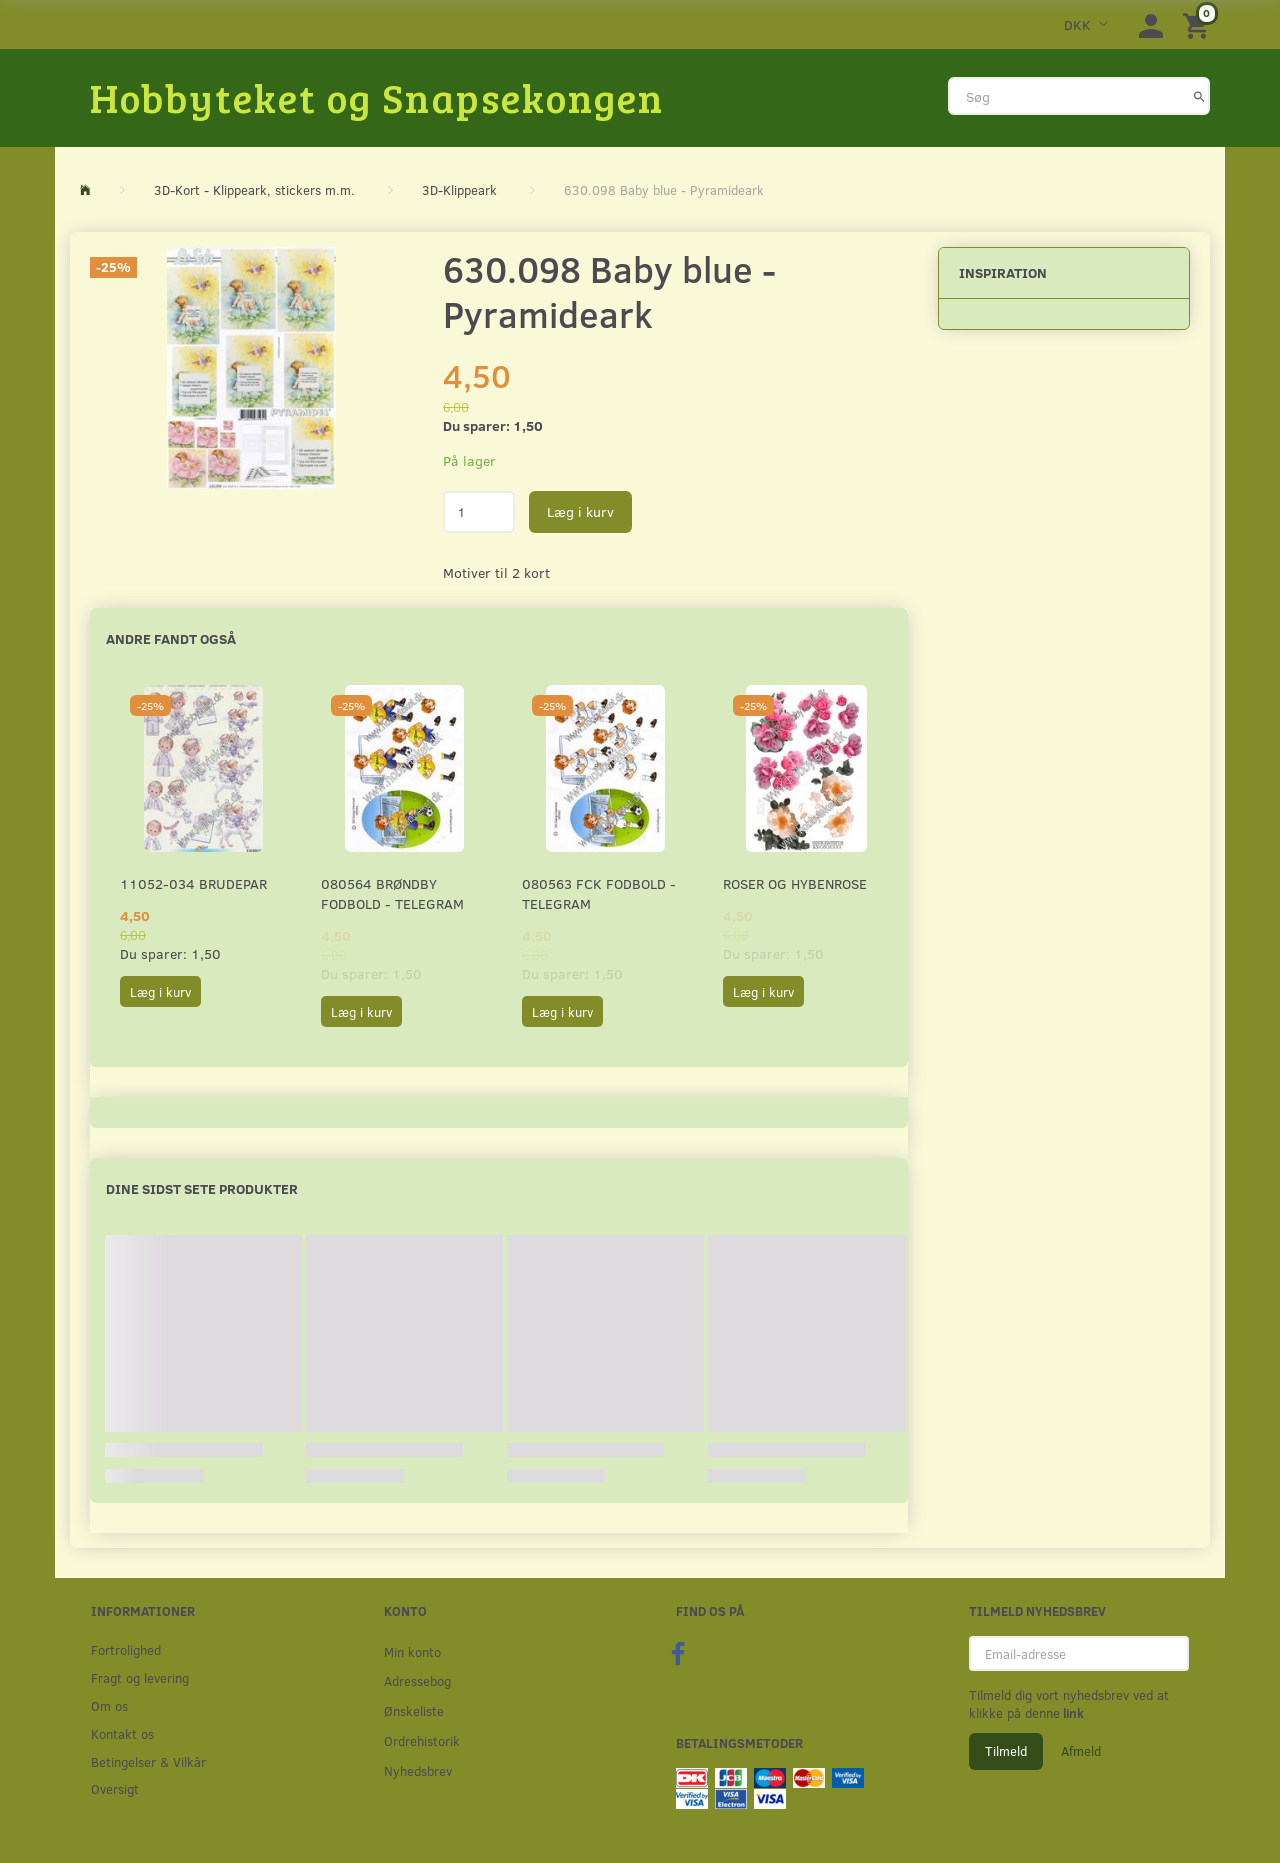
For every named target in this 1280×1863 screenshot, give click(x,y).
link (1072, 1713)
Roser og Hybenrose (795, 883)
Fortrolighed (126, 1649)
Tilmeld (1006, 1751)
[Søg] (1199, 96)
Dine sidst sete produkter (202, 1188)
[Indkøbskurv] (1199, 24)
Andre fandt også (171, 638)
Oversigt (115, 1788)
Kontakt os (122, 1733)
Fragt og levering (140, 1677)
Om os (109, 1705)
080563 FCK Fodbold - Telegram (599, 893)
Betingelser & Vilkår (148, 1761)
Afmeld (1081, 1751)
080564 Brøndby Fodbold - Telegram (392, 893)
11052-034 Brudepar (193, 883)
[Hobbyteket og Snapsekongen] (377, 97)
